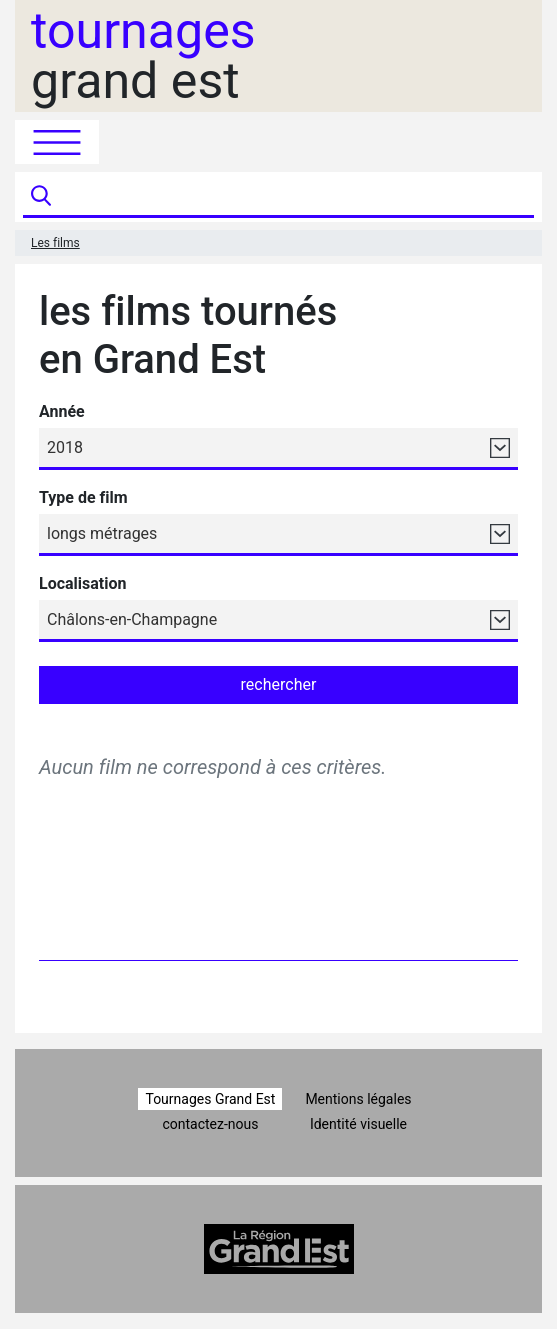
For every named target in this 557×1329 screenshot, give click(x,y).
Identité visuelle (358, 1124)
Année (62, 411)
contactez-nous (210, 1124)
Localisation (82, 583)
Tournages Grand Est (210, 1099)
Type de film (83, 497)
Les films (55, 243)
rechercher (279, 684)
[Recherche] (295, 197)
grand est (143, 56)
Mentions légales (358, 1099)
